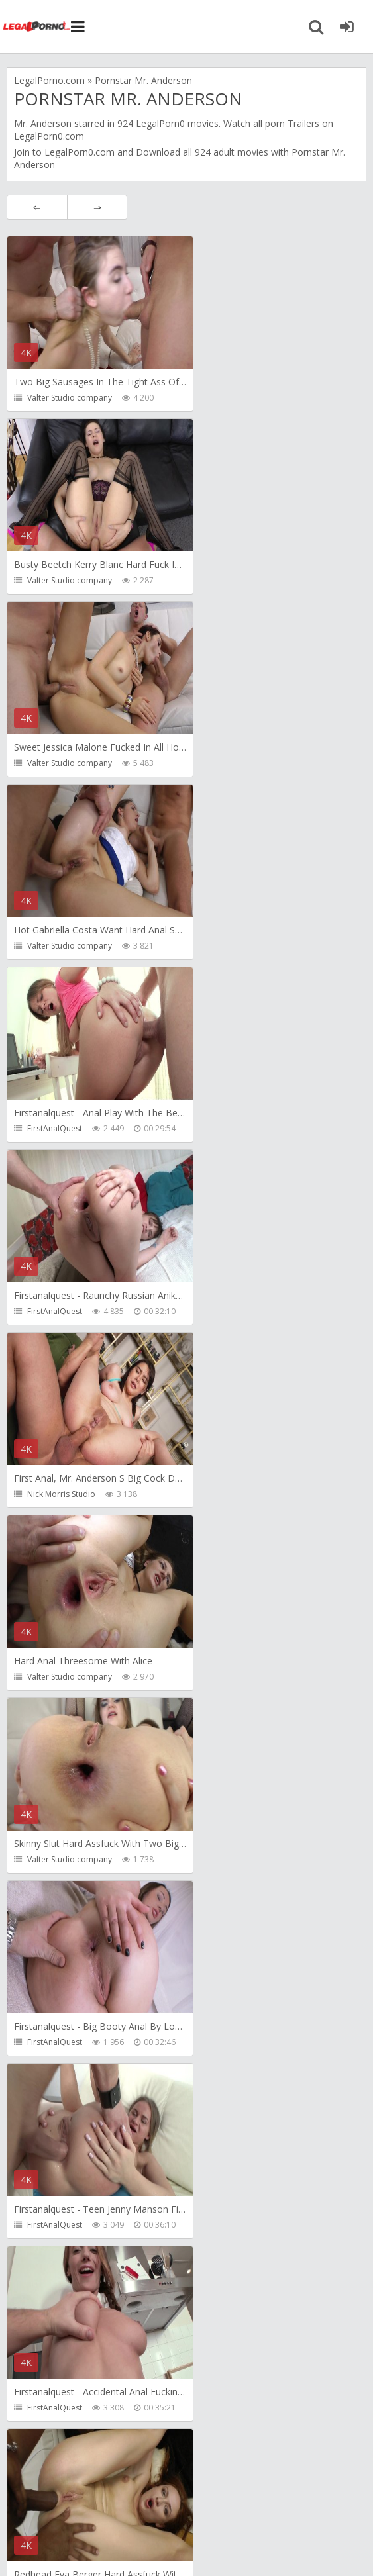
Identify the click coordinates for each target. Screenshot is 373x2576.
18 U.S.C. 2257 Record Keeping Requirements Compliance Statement (180, 2547)
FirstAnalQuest (54, 763)
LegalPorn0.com (79, 152)
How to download (195, 2502)
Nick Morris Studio (61, 945)
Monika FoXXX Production (253, 1859)
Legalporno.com (36, 26)
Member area (100, 2502)
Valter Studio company (69, 397)
